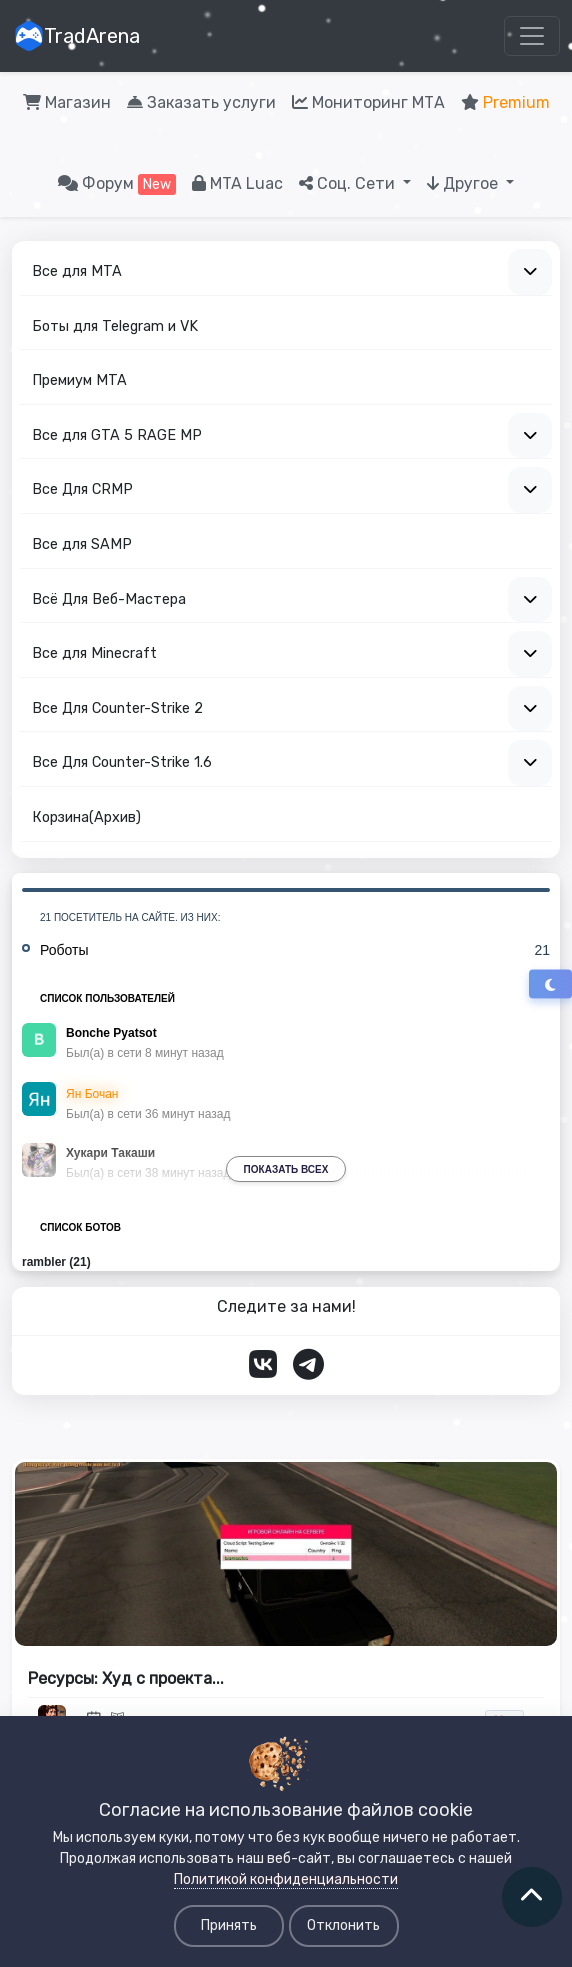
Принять (229, 1925)
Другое (464, 183)
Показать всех (286, 1169)
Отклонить (343, 1925)
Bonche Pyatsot (111, 1033)
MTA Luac (237, 183)
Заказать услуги (201, 102)
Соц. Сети (349, 183)
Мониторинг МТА (368, 102)
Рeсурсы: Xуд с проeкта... (126, 1678)
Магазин (67, 102)
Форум (117, 184)
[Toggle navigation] (532, 36)
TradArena (77, 36)
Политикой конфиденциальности (286, 1879)
